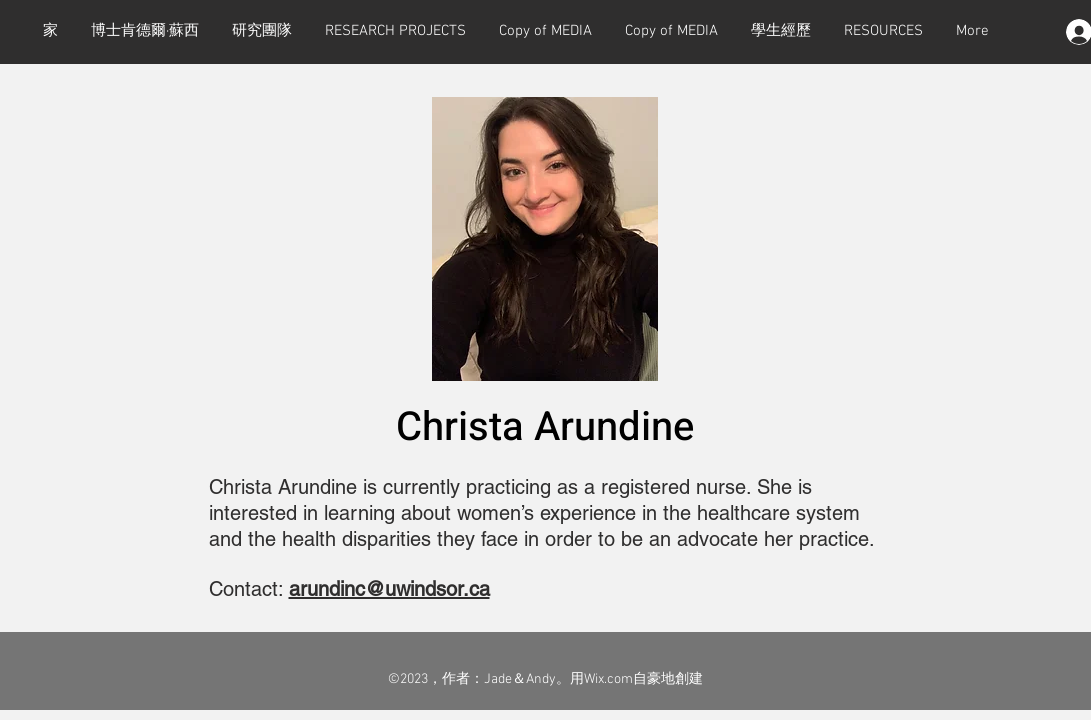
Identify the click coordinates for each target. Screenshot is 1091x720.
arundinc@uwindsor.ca (389, 589)
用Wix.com (601, 679)
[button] (396, 31)
